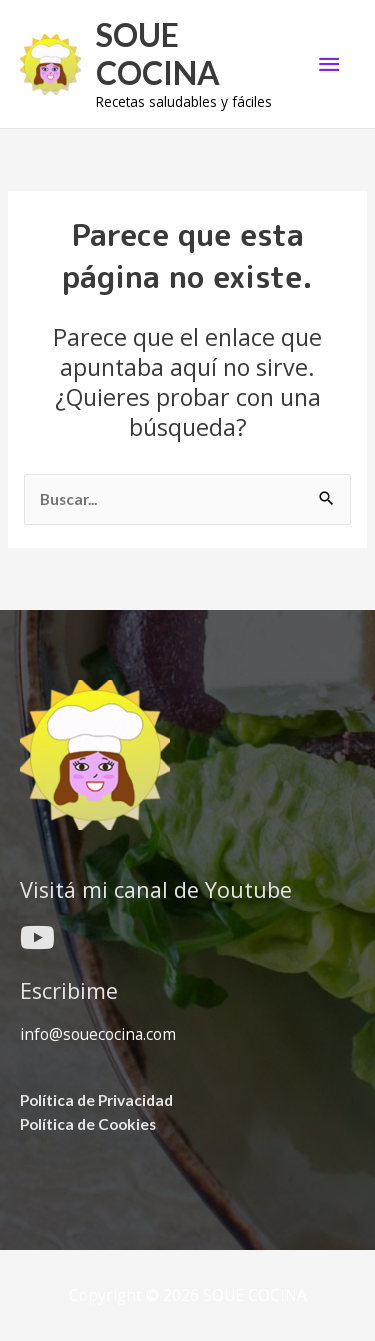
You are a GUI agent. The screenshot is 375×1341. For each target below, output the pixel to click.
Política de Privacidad (96, 1100)
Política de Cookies (88, 1124)
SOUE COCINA (158, 53)
